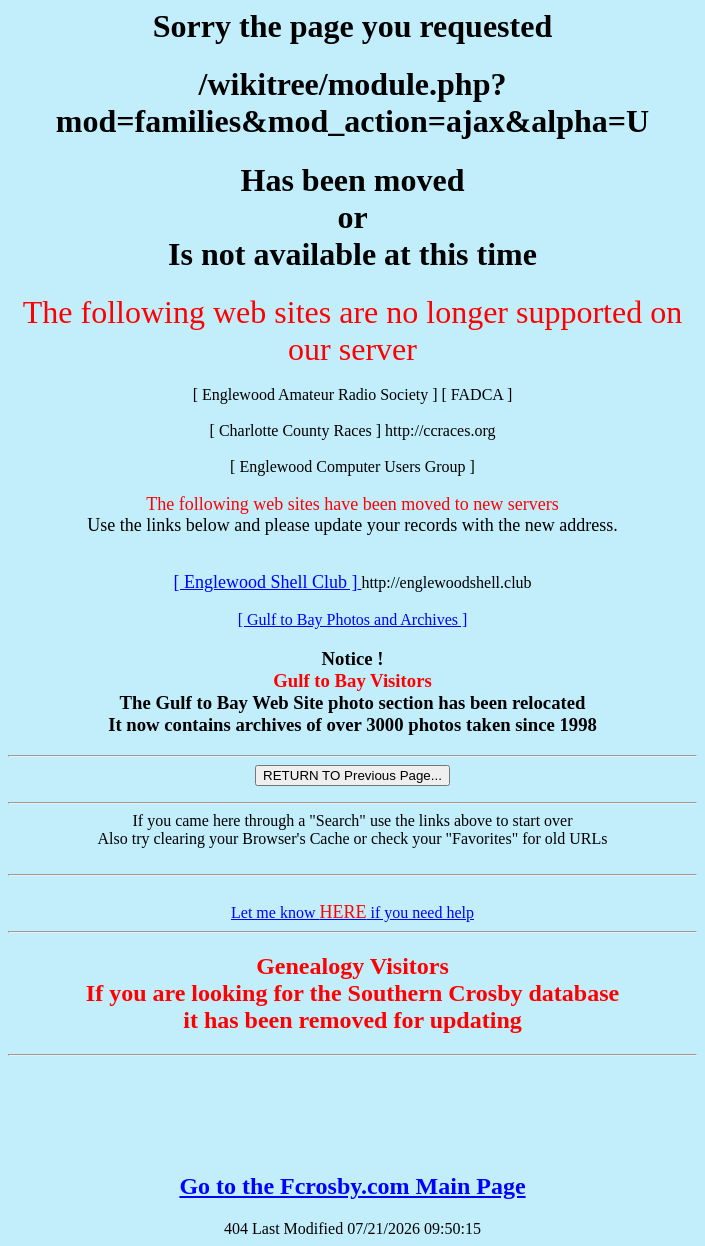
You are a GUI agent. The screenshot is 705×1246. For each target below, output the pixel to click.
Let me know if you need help (352, 912)
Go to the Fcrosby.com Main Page (352, 1186)
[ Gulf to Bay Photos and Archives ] (353, 619)
